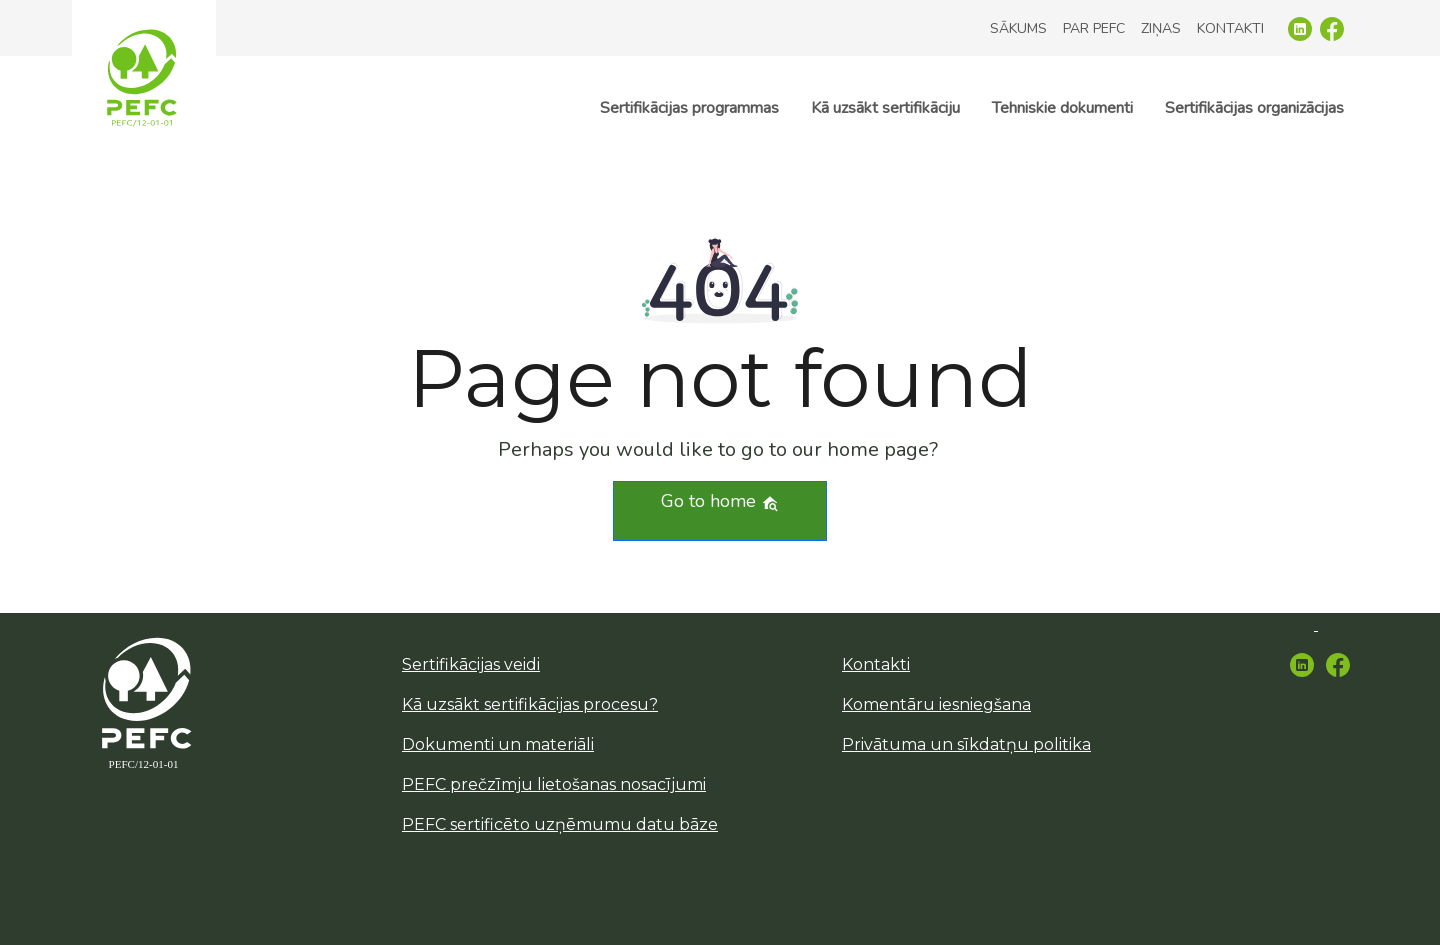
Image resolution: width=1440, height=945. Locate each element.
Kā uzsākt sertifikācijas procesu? (530, 704)
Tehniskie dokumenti (1062, 108)
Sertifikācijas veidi (471, 664)
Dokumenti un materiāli (498, 744)
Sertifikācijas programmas (689, 108)
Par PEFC (1094, 28)
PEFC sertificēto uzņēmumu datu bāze (560, 824)
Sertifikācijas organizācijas (1254, 108)
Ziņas (1161, 28)
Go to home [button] (720, 501)
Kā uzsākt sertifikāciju (885, 108)
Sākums (1018, 28)
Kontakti (1230, 28)
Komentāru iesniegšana (936, 704)
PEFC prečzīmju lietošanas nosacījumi (554, 784)
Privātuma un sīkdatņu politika (966, 744)
